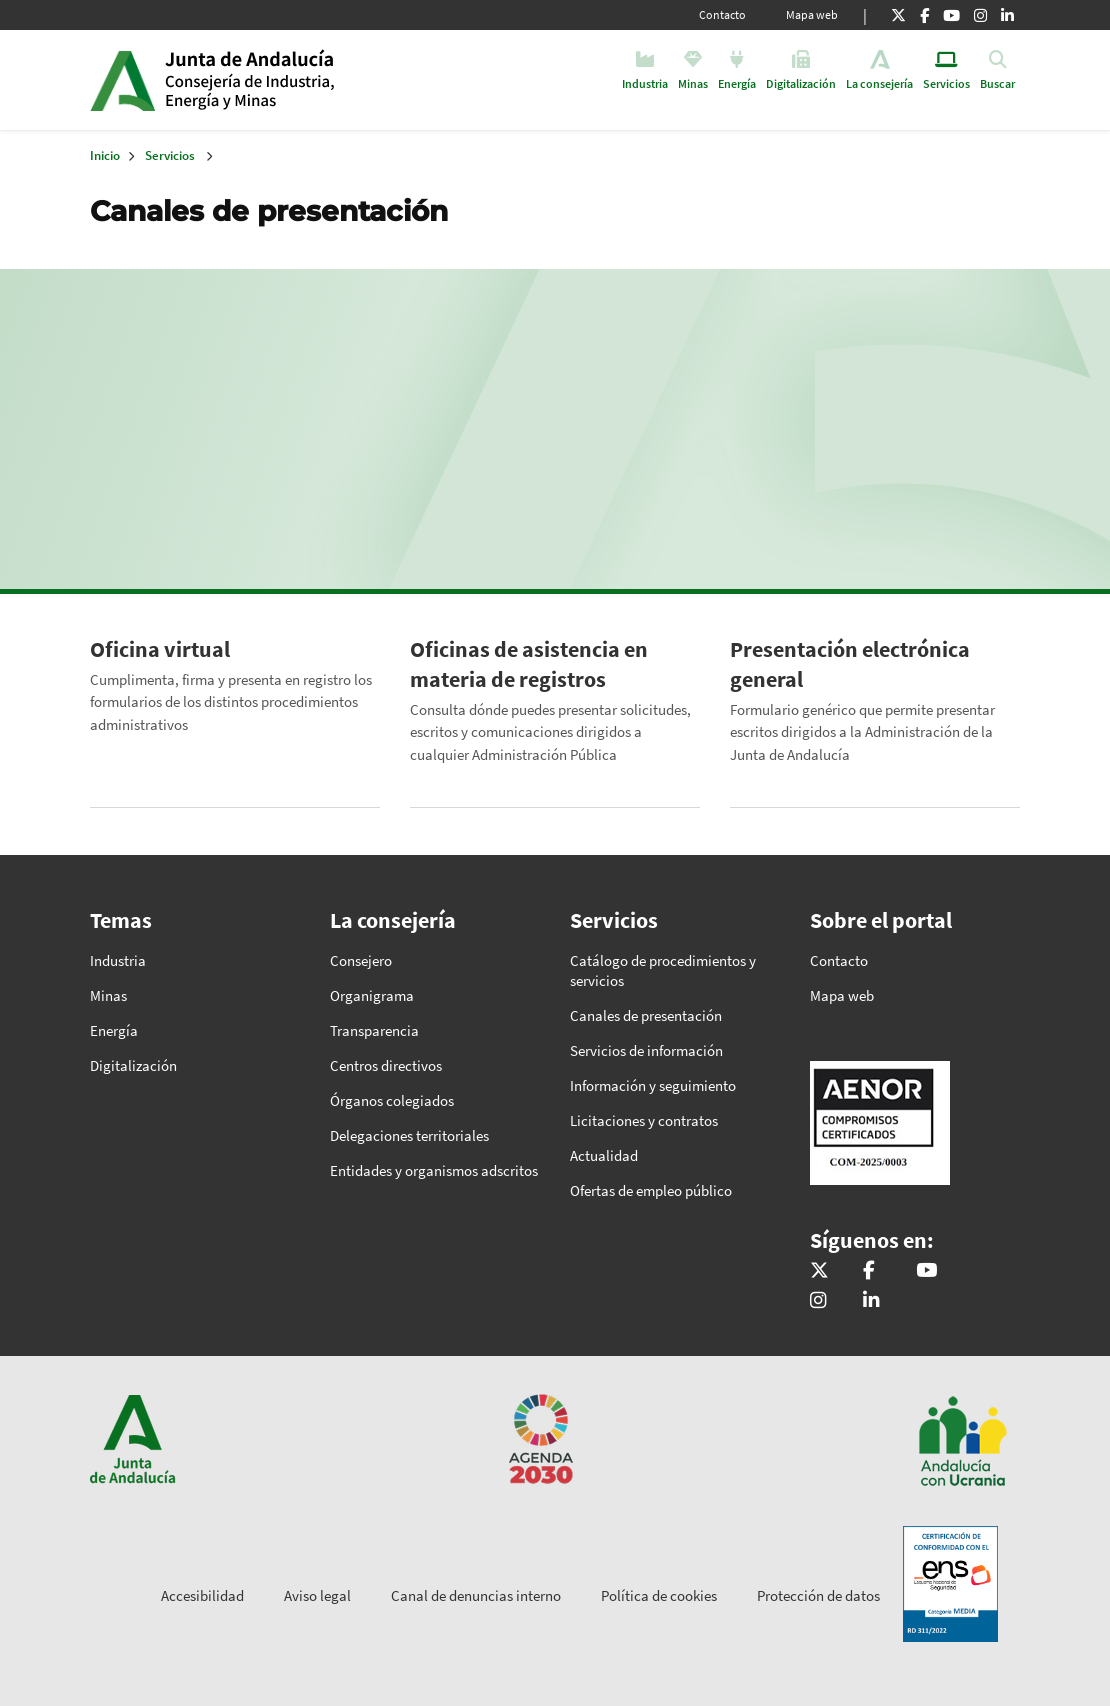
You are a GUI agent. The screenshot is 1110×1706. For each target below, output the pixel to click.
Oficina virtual (160, 649)
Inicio (318, 80)
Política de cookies (659, 1595)
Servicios (170, 155)
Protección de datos (818, 1595)
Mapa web (812, 14)
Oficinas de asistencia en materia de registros (529, 664)
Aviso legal (317, 1595)
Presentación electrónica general (850, 664)
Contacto (722, 14)
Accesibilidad (202, 1595)
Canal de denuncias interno (476, 1595)
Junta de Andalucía (122, 80)
